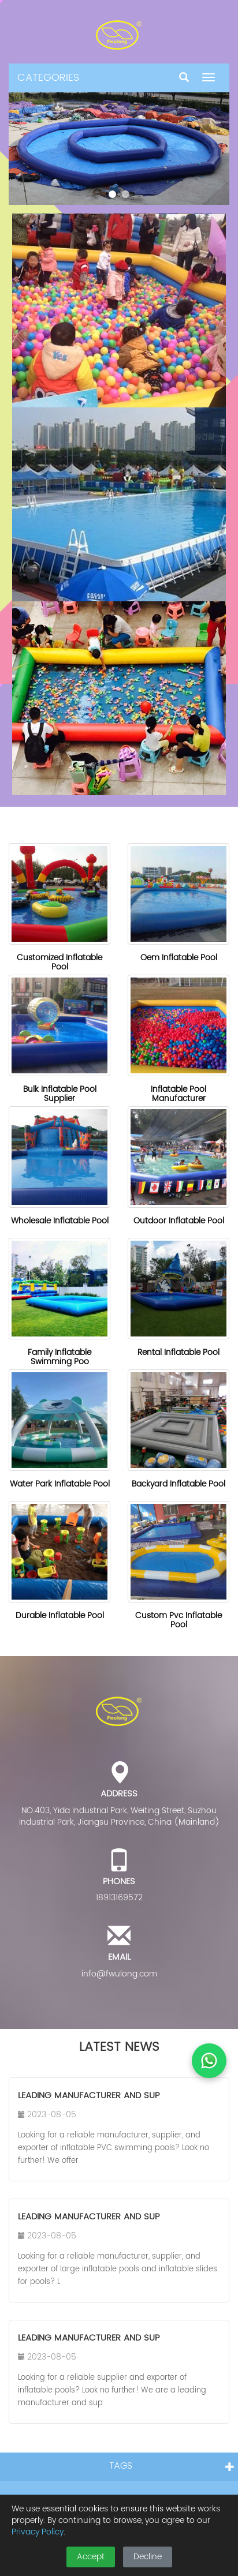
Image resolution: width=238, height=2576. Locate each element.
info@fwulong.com (119, 1973)
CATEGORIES (48, 77)
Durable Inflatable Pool (60, 1615)
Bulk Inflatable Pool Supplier (59, 1094)
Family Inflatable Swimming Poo (59, 1357)
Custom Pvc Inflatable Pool (178, 1620)
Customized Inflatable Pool (59, 962)
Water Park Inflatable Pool (60, 1484)
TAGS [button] (120, 2465)
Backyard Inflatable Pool (178, 1484)
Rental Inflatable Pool (178, 1352)
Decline (147, 2556)
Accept (91, 2556)
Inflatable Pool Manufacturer (178, 1094)
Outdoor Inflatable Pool (178, 1220)
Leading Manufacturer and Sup (88, 2095)
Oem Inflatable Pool (178, 957)
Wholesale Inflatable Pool (60, 1220)
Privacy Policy (38, 2531)
